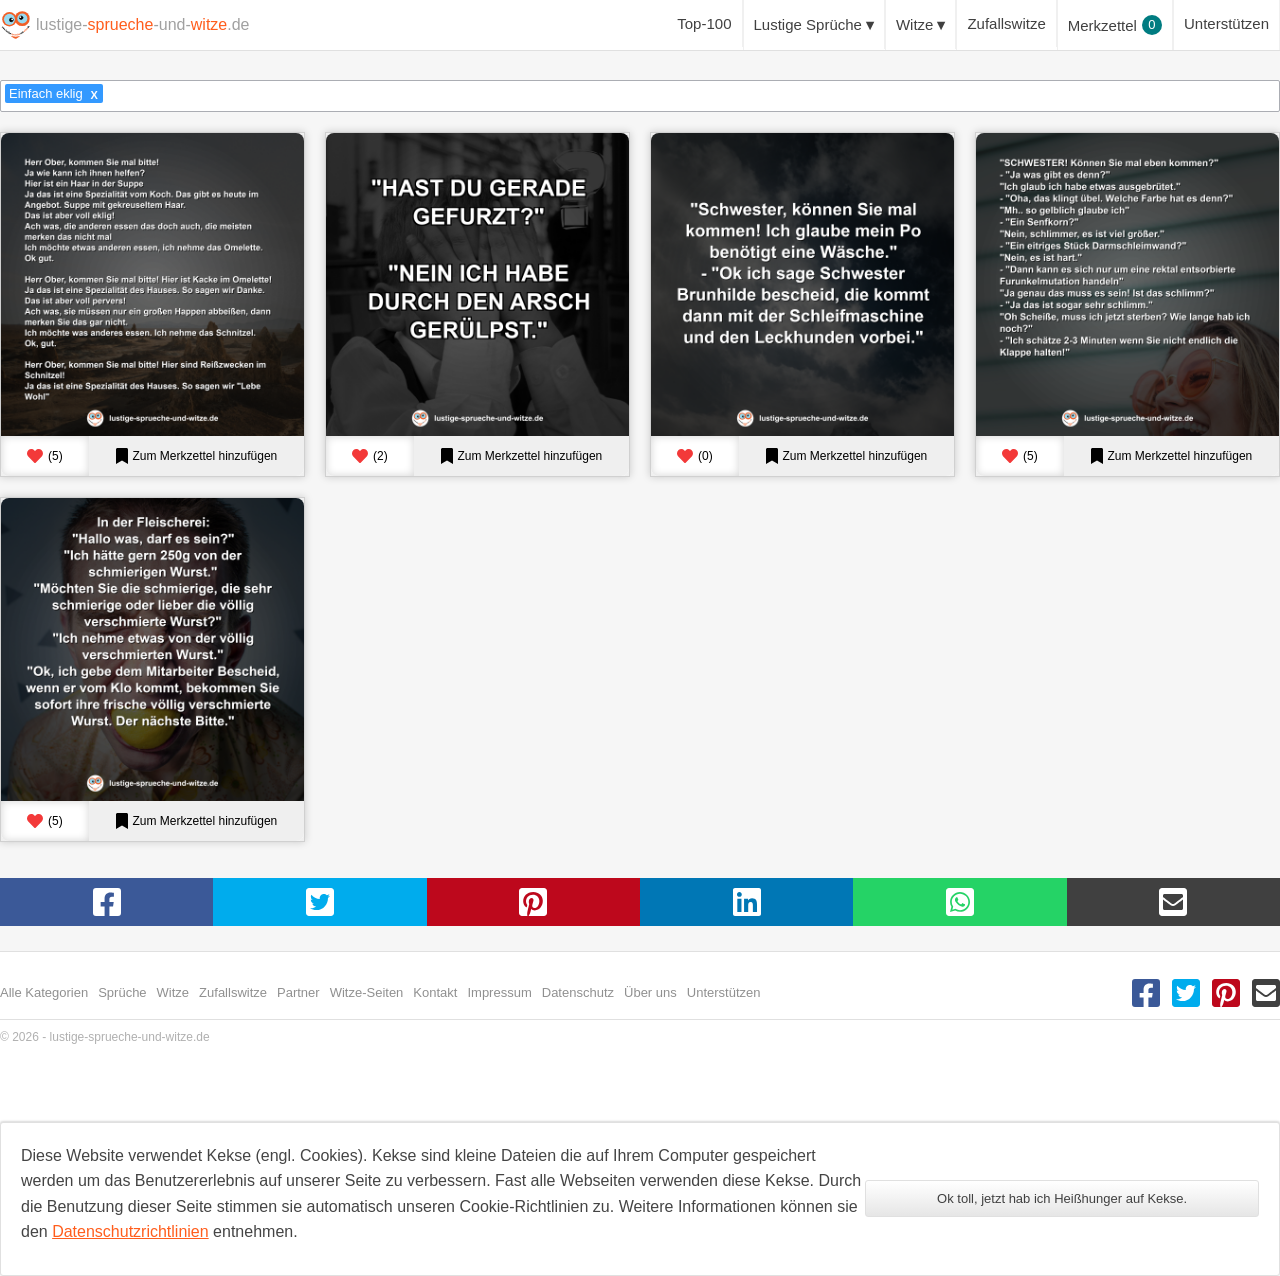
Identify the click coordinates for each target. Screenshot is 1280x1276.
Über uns (650, 992)
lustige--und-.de (142, 24)
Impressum (499, 992)
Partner (298, 992)
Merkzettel (1115, 25)
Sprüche (122, 992)
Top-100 (704, 23)
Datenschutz (578, 992)
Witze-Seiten (367, 992)
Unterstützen (1226, 23)
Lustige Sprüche (808, 24)
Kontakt (435, 992)
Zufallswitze (1006, 23)
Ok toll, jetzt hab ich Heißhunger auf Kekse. (1062, 1198)
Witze (915, 24)
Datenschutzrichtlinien (130, 1231)
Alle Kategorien (44, 992)
